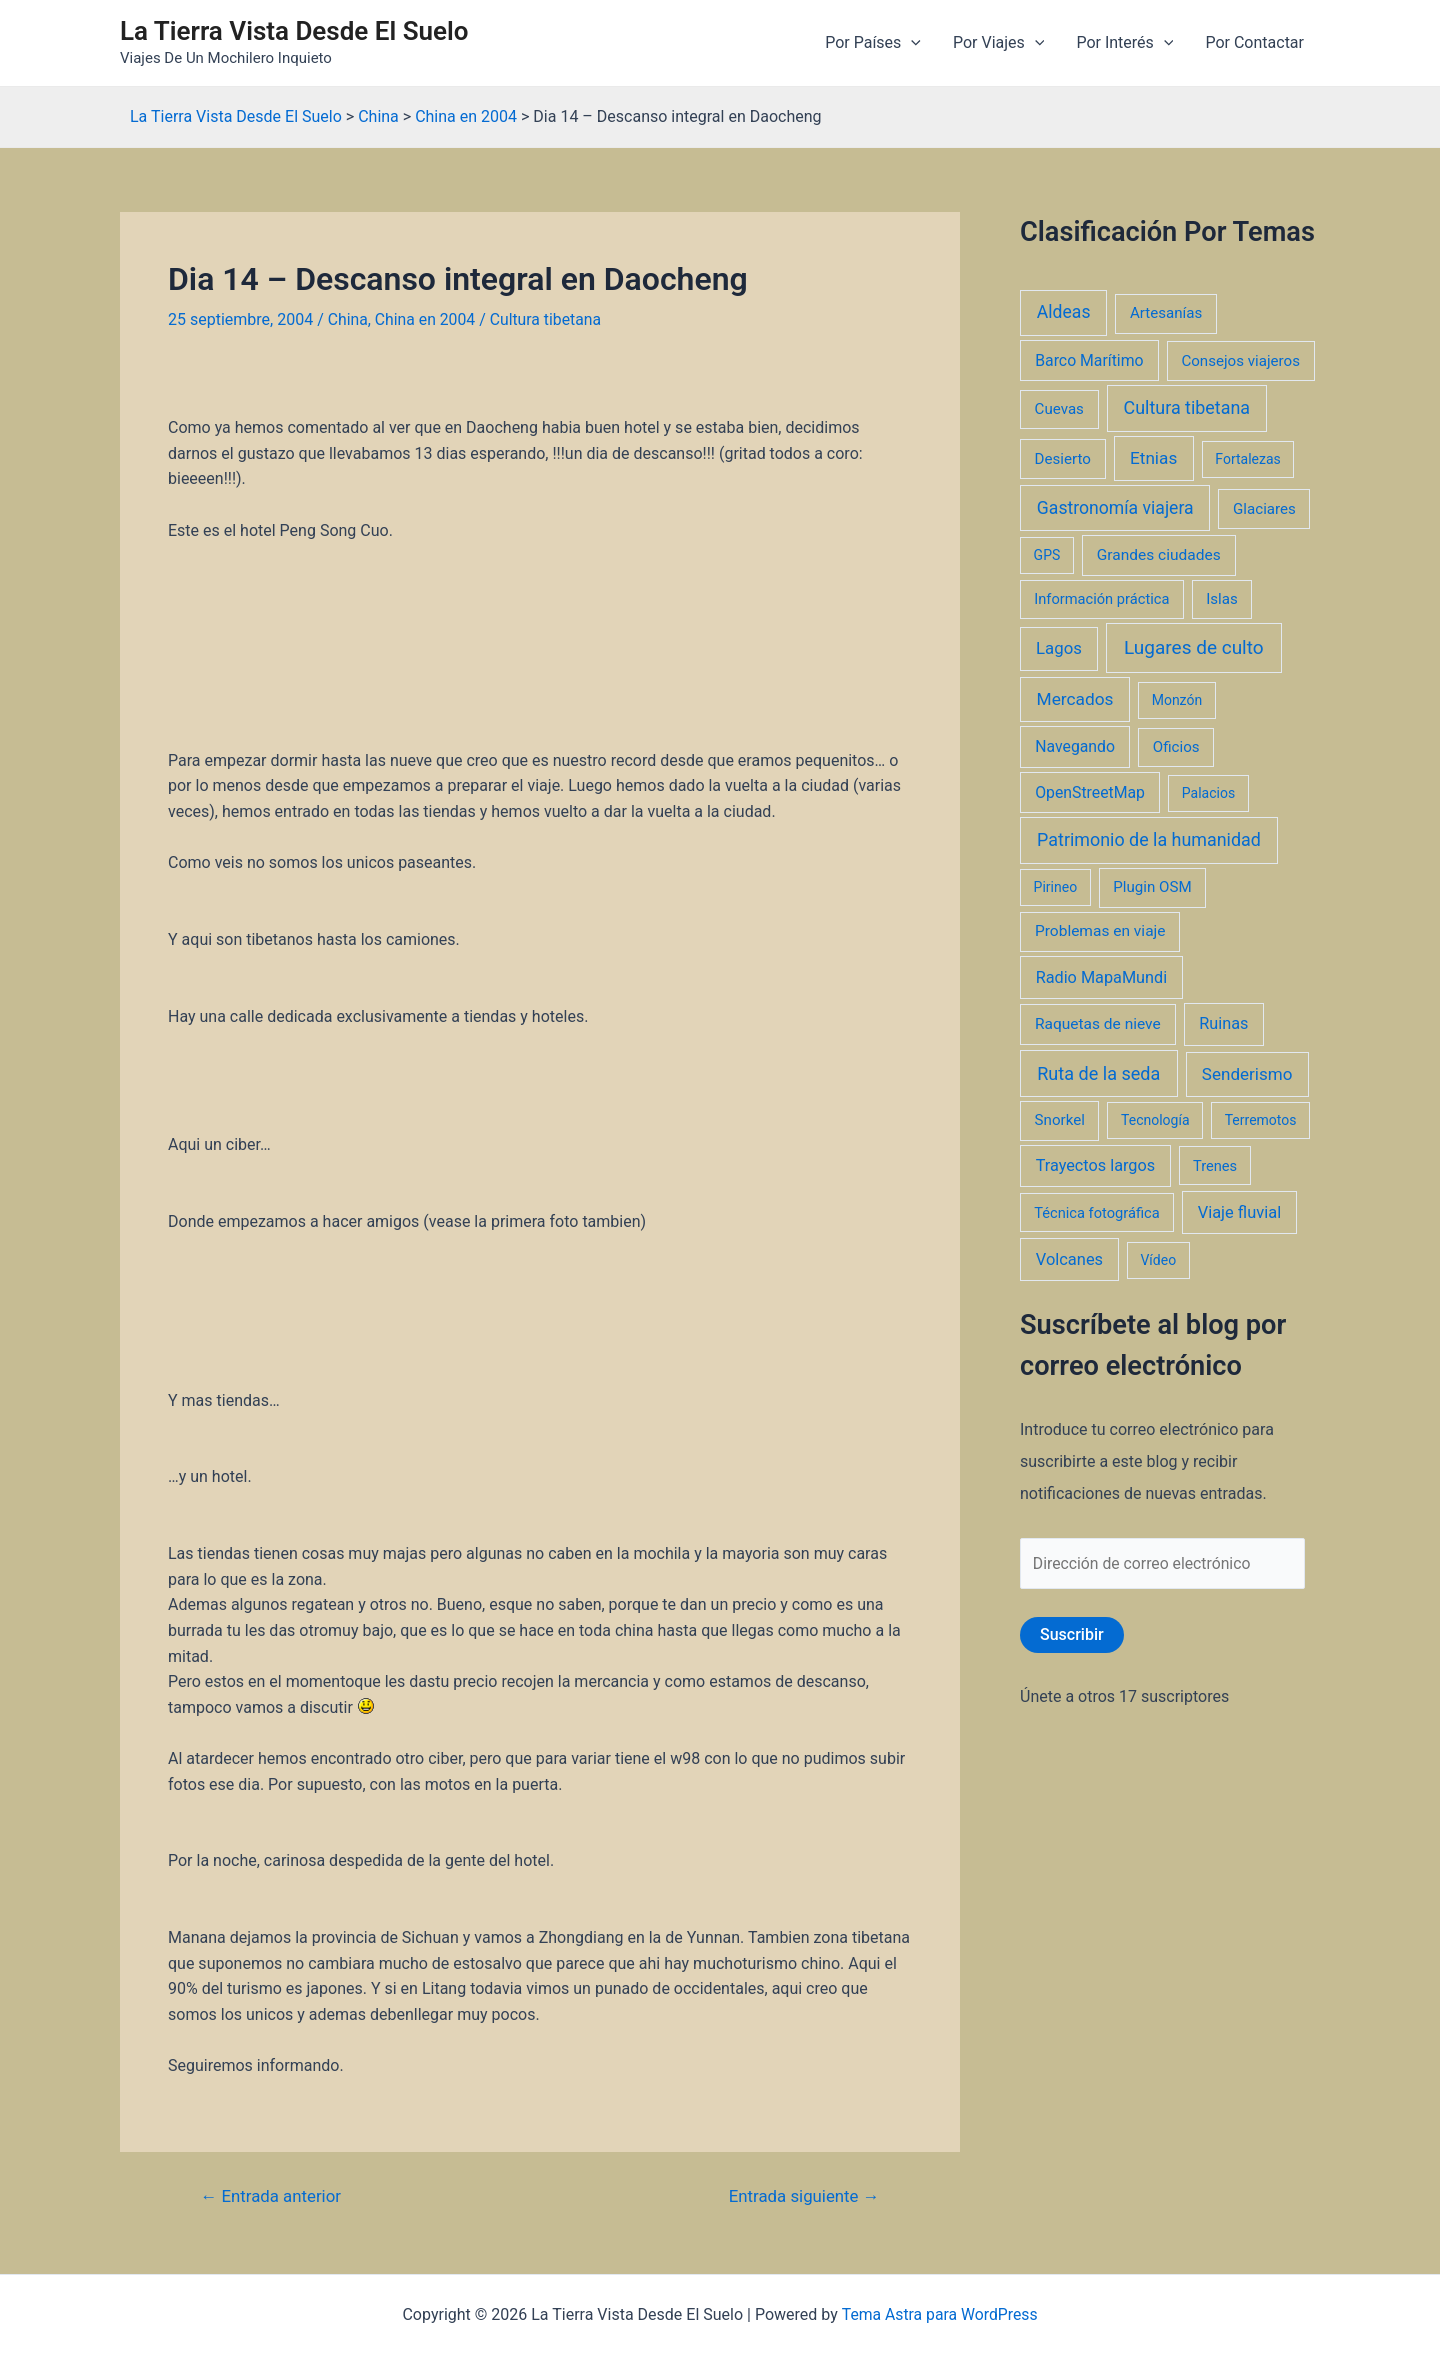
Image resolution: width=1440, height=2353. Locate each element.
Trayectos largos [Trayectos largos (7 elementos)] (1096, 1165)
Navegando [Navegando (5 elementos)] (1075, 746)
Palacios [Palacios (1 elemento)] (1208, 793)
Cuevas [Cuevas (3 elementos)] (1059, 409)
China (348, 319)
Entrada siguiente (802, 2196)
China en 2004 (426, 319)
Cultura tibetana (548, 319)
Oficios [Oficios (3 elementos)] (1176, 747)
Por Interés (1124, 43)
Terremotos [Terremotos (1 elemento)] (1261, 1120)
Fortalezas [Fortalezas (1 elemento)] (1247, 459)
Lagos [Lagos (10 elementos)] (1059, 648)
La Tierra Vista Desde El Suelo (294, 31)
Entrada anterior (272, 2196)
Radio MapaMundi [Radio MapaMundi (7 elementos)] (1102, 977)
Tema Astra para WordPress (939, 2313)
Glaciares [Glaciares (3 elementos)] (1264, 509)
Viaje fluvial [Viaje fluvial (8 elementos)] (1239, 1212)
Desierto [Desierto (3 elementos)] (1063, 459)
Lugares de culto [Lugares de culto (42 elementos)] (1194, 647)
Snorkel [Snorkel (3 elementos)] (1060, 1120)
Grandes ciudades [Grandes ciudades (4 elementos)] (1159, 555)
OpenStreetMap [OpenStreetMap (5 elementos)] (1090, 792)
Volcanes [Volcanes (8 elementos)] (1069, 1259)
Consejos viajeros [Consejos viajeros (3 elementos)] (1240, 361)
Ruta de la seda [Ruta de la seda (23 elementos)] (1098, 1073)
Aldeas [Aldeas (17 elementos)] (1064, 312)
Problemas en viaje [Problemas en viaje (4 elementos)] (1100, 931)
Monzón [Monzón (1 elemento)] (1177, 700)
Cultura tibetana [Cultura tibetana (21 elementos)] (1187, 407)
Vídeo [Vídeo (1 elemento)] (1158, 1260)
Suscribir (1072, 1635)
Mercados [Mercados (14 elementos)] (1075, 699)
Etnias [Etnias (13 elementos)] (1153, 458)
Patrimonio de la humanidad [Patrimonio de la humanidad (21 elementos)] (1149, 839)
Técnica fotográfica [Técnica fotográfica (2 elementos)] (1097, 1213)
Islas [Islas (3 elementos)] (1222, 599)
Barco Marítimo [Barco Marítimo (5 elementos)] (1089, 360)
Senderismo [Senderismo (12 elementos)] (1247, 1074)
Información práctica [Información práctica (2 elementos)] (1101, 599)
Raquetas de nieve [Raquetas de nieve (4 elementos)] (1098, 1024)
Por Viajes (998, 43)
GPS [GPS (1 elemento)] (1047, 555)
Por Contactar (1254, 42)
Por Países (873, 43)
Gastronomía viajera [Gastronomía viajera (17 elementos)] (1115, 508)
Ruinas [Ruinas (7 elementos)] (1223, 1023)
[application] (911, 43)
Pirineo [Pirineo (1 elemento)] (1056, 887)
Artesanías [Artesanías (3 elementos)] (1166, 313)
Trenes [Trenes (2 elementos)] (1215, 1166)
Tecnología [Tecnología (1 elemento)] (1155, 1120)
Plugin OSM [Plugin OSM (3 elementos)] (1152, 887)
